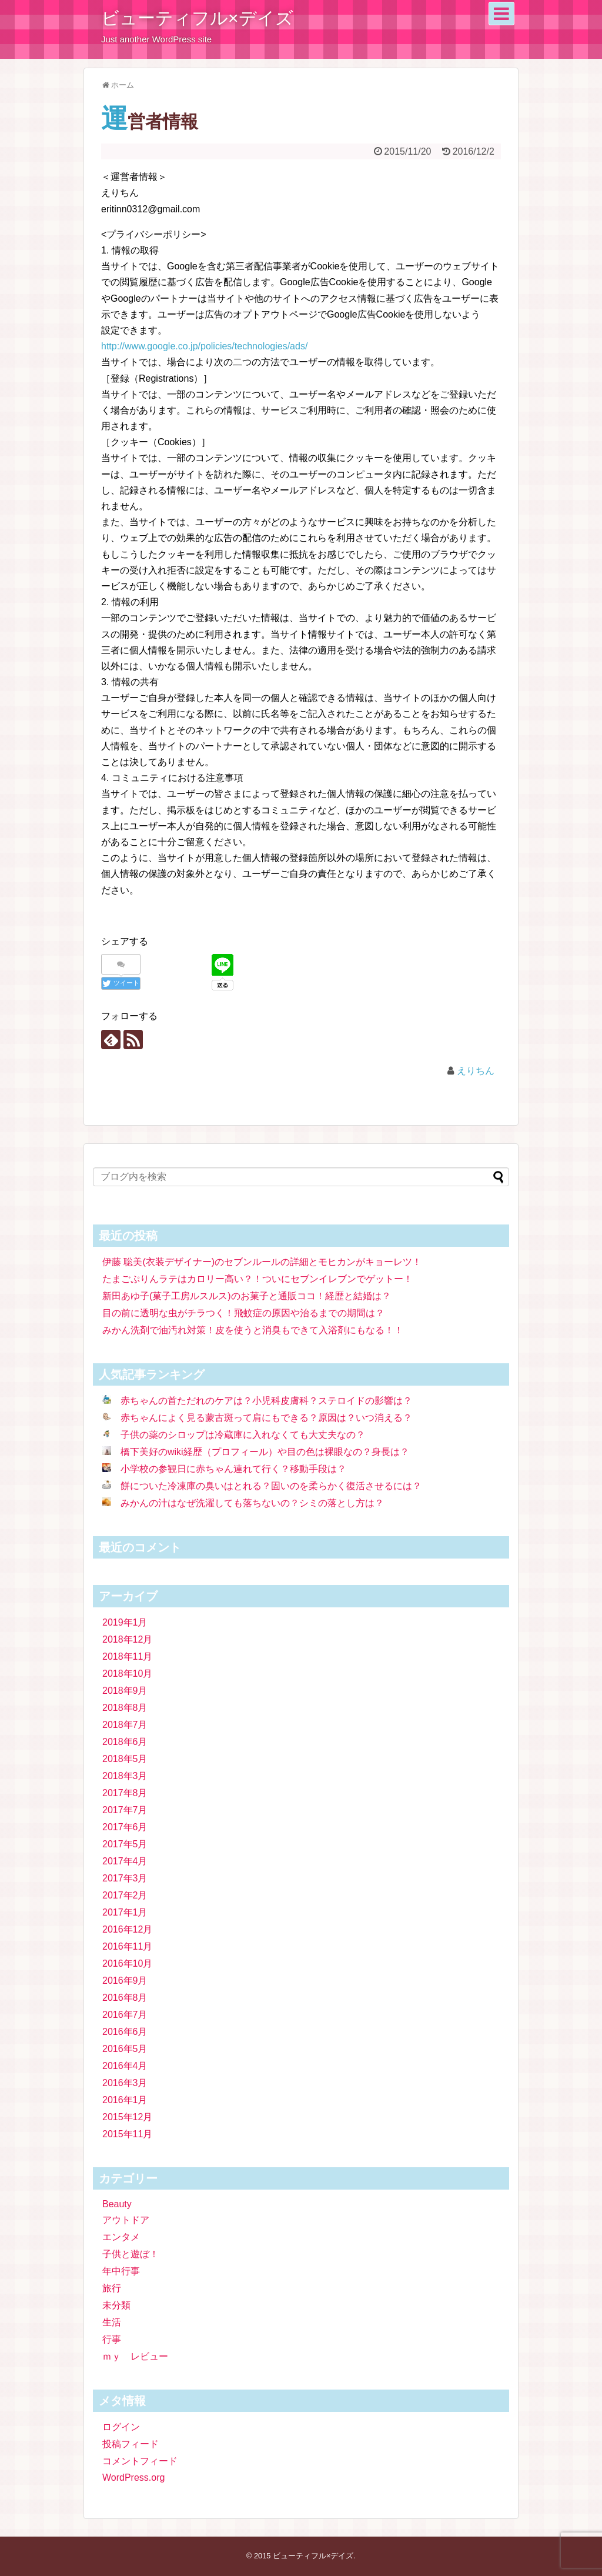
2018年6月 (125, 1742)
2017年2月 (125, 1895)
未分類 (116, 2305)
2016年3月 (125, 2083)
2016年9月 (125, 1981)
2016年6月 (125, 2032)
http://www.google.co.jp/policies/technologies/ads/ (204, 346)
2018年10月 (127, 1674)
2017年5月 (125, 1844)
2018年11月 (127, 1656)
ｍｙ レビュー (135, 2356)
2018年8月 (125, 1708)
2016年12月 (127, 1929)
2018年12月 (127, 1639)
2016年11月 (127, 1946)
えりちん (475, 1071)
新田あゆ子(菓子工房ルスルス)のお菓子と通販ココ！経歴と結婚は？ (246, 1296)
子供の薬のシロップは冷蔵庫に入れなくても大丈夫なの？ (243, 1435)
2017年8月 (125, 1793)
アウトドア (125, 2220)
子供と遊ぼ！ (130, 2254)
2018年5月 (125, 1759)
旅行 (111, 2288)
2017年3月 (125, 1878)
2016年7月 (125, 2015)
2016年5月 (125, 2049)
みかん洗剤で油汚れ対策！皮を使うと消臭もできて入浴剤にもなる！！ (252, 1330)
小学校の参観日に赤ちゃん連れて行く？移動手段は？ (233, 1469)
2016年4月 (125, 2066)
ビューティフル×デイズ (197, 18)
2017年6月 (125, 1827)
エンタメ (121, 2237)
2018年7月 (125, 1725)
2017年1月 (125, 1912)
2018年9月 (125, 1691)
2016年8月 (125, 1998)
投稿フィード (130, 2444)
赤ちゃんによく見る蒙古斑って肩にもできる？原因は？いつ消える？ (266, 1418)
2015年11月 (127, 2134)
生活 (111, 2322)
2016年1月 (125, 2100)
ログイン (121, 2427)
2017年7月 (125, 1810)
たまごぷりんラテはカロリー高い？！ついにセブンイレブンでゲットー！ (257, 1279)
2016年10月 (127, 1963)
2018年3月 (125, 1776)
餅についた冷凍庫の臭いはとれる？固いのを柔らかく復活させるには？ (271, 1486)
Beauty (117, 2204)
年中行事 (121, 2271)
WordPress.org (133, 2477)
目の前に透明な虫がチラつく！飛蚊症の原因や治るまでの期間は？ (243, 1313)
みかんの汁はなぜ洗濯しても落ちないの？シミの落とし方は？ (252, 1503)
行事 (111, 2339)
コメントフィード (140, 2461)
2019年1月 (125, 1622)
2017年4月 (125, 1861)
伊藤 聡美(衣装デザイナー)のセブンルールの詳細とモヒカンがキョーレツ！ (262, 1262)
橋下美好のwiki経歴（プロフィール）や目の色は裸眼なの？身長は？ (265, 1452)
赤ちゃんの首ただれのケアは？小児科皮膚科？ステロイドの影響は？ (266, 1401)
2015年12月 (127, 2117)
